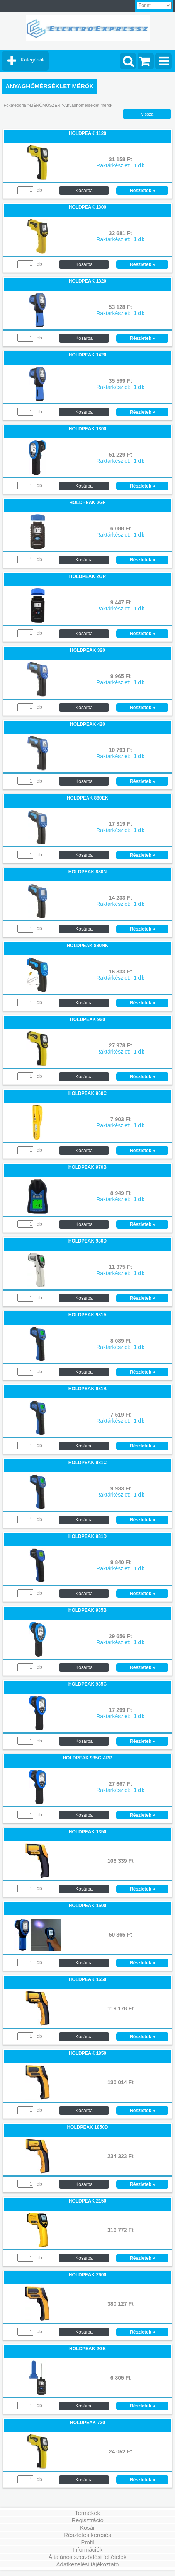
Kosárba (84, 190)
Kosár (87, 2527)
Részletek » (142, 190)
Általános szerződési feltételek (88, 2557)
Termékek (87, 2513)
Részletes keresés (87, 2535)
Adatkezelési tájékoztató (87, 2564)
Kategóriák (33, 60)
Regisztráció (87, 2520)
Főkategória (15, 105)
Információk (88, 2549)
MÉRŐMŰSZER (45, 105)
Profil (87, 2542)
